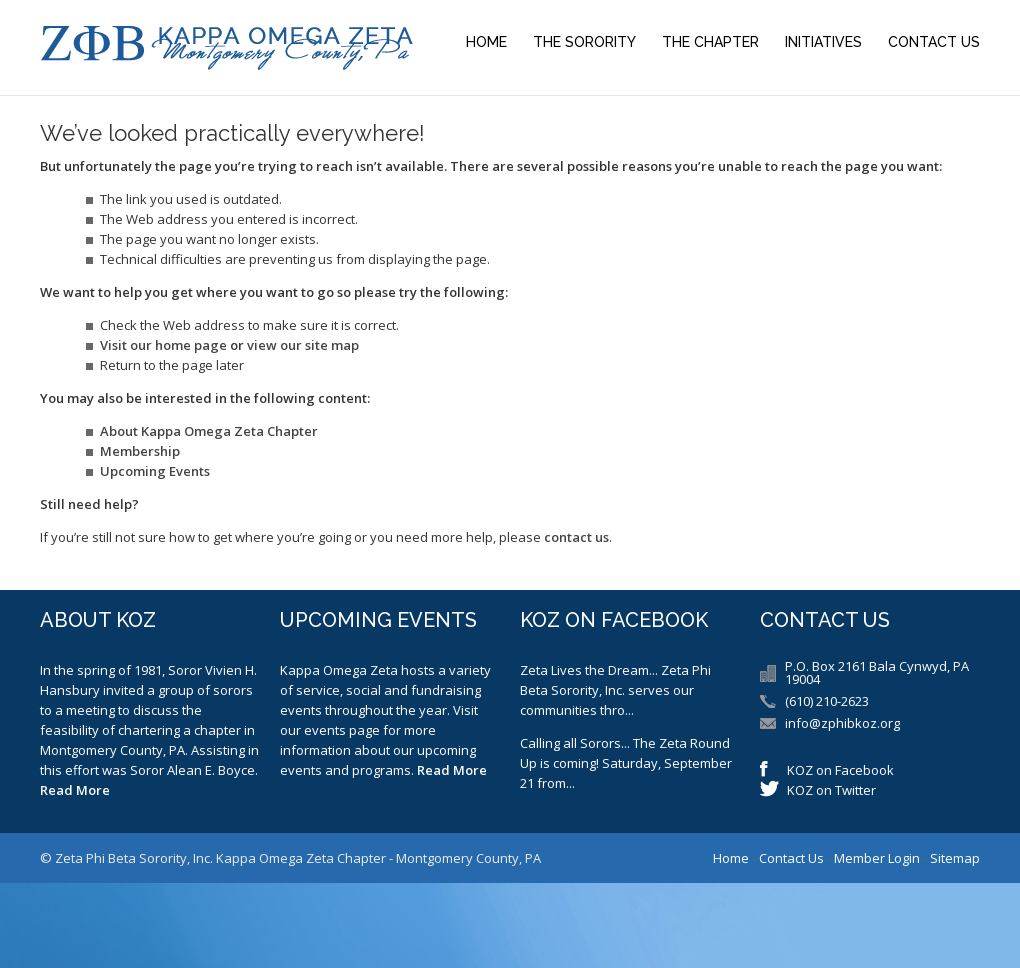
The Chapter (710, 42)
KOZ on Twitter (831, 790)
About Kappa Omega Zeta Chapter (209, 431)
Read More (75, 790)
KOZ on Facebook (840, 770)
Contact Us (934, 42)
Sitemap (955, 858)
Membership (140, 451)
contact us (576, 537)
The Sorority (584, 42)
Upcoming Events (155, 471)
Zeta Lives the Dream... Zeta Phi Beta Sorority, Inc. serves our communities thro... (615, 690)
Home (486, 42)
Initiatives (823, 42)
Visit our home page (163, 345)
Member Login (877, 858)
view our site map (303, 345)
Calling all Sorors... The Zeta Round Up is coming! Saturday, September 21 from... (626, 763)
